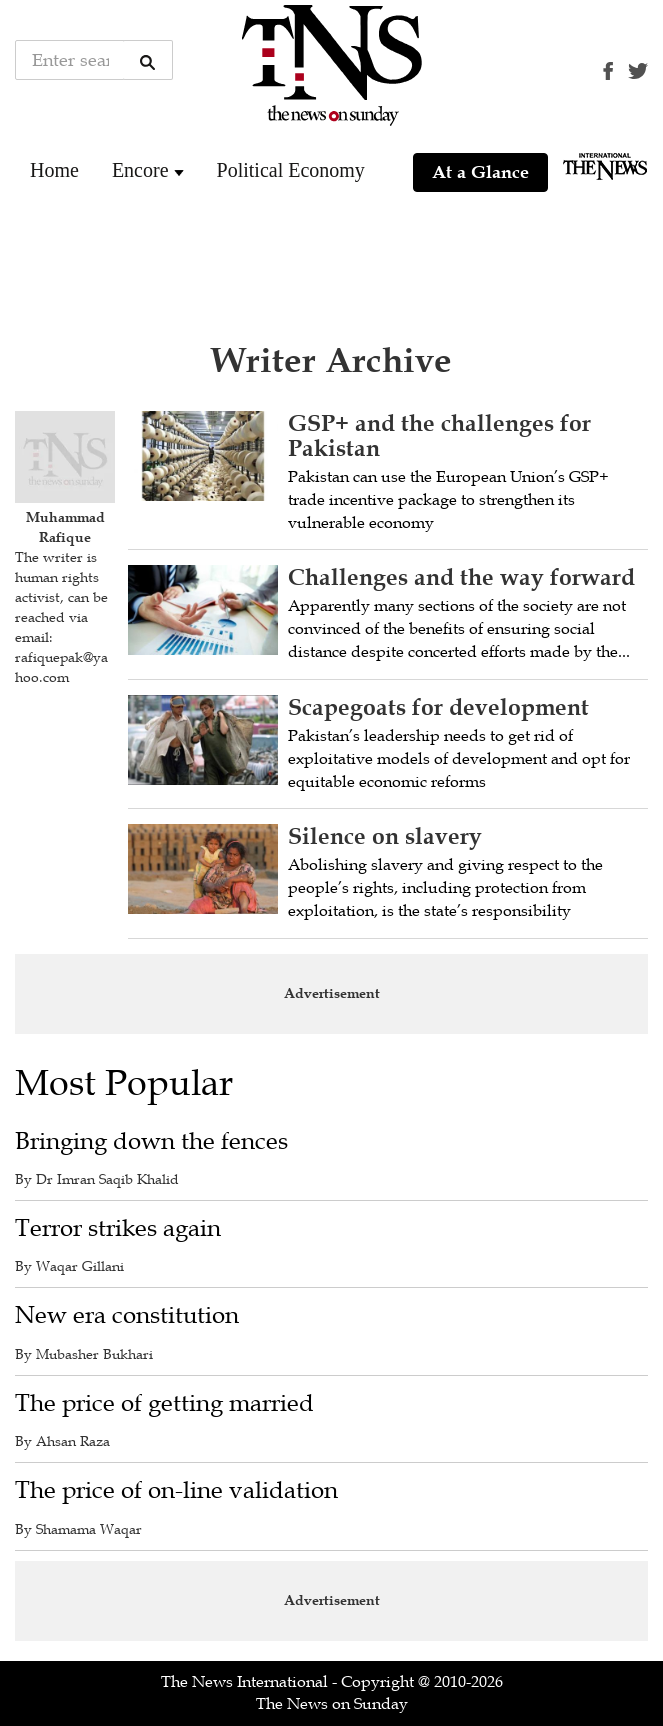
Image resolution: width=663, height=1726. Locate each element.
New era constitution (127, 1315)
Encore (140, 170)
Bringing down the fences (151, 1141)
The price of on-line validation (176, 1490)
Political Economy (291, 170)
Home (54, 170)
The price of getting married (164, 1403)
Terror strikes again (118, 1228)
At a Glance (480, 172)
